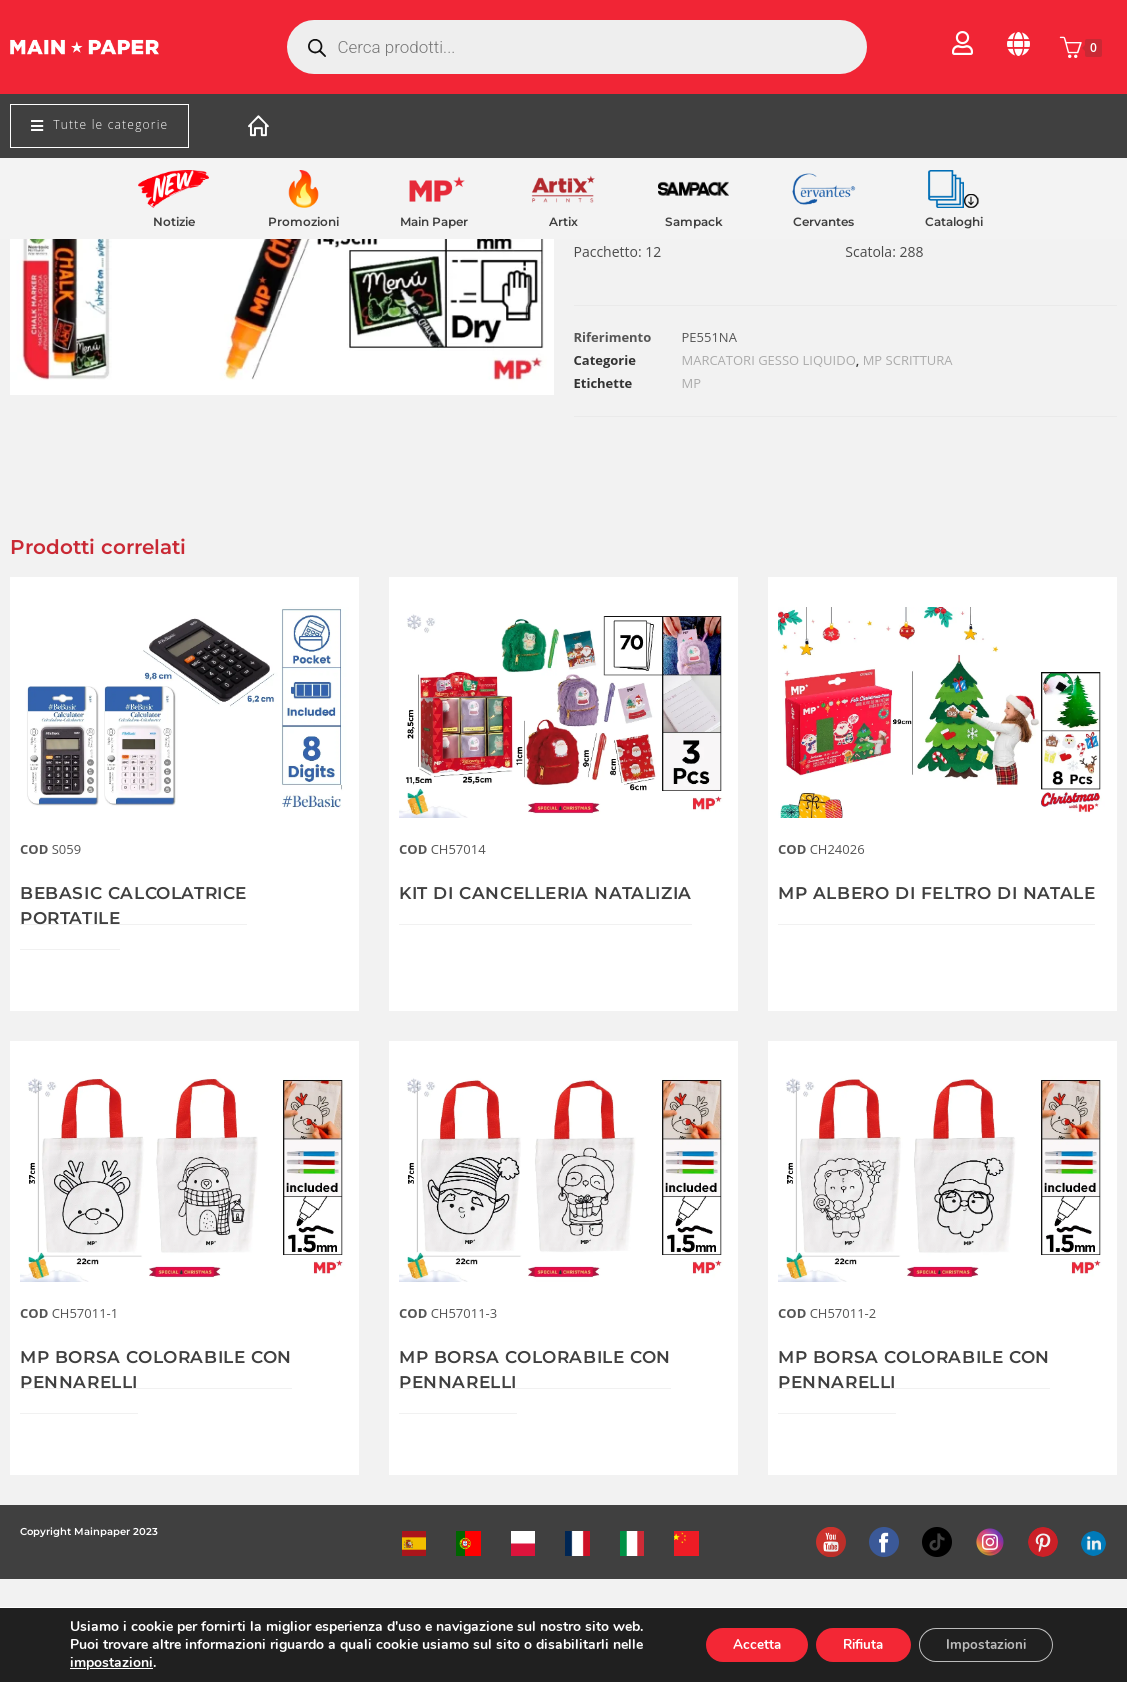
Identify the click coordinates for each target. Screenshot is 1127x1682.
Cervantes (823, 221)
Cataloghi (954, 221)
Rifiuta (850, 1644)
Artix (563, 221)
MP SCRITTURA (908, 360)
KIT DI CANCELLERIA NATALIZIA (555, 893)
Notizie (174, 221)
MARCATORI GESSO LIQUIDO (769, 360)
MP (692, 383)
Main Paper (434, 221)
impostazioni (111, 1663)
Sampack (694, 221)
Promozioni (303, 221)
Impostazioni (981, 1644)
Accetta (735, 1644)
